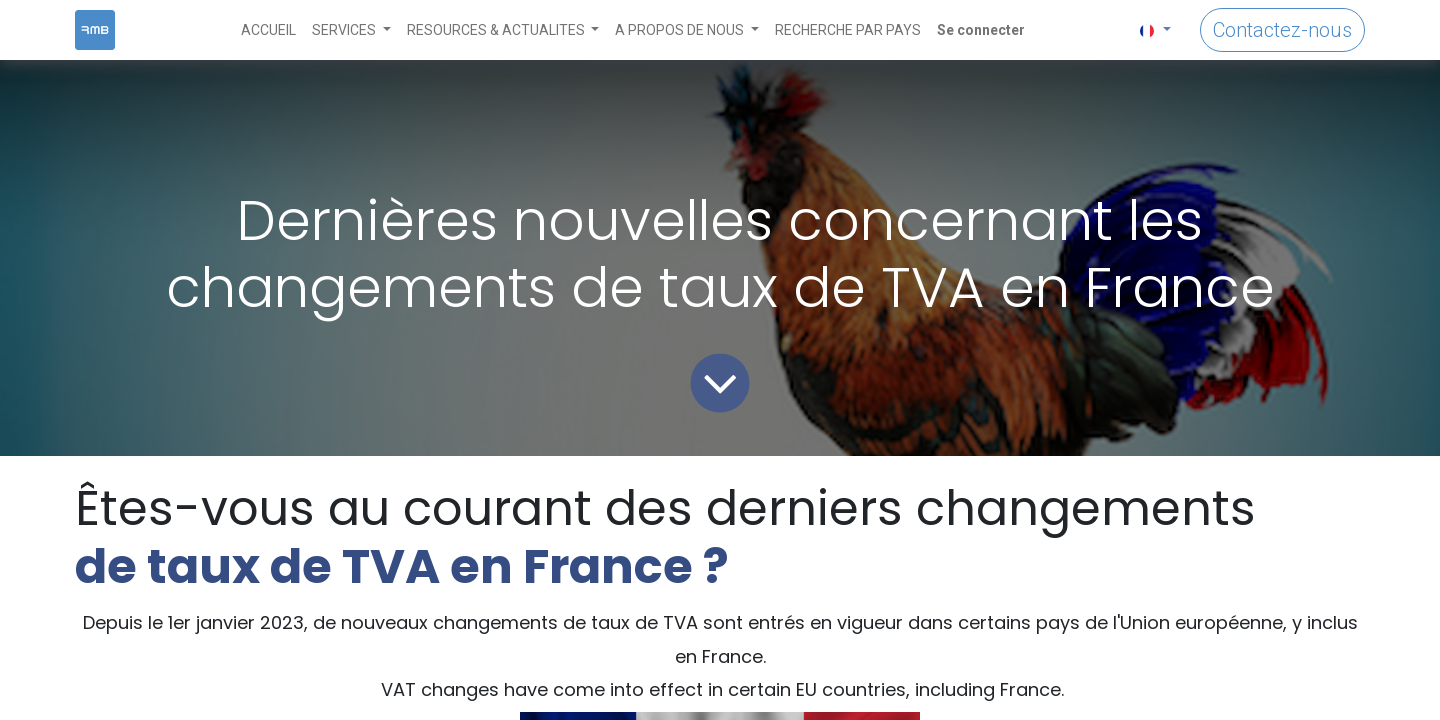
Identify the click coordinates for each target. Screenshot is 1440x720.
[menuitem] (268, 30)
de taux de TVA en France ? (402, 566)
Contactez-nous (1282, 30)
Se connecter (981, 30)
